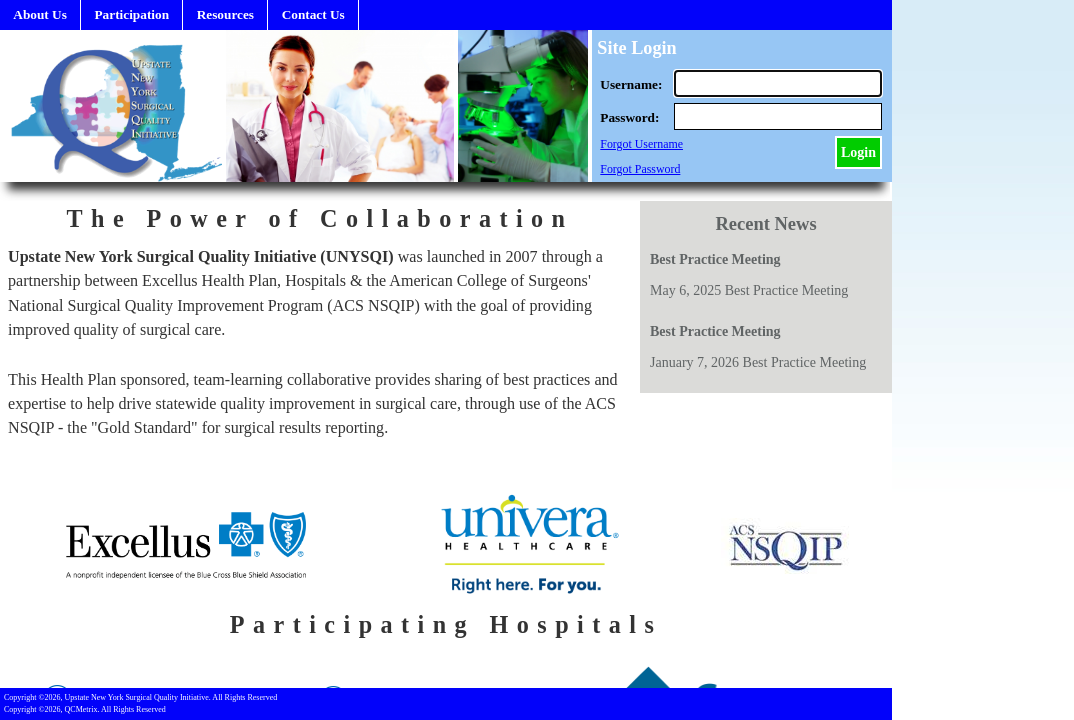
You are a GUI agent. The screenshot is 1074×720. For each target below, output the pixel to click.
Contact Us (313, 14)
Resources (225, 14)
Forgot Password (640, 169)
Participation (131, 14)
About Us (40, 14)
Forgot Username (641, 144)
